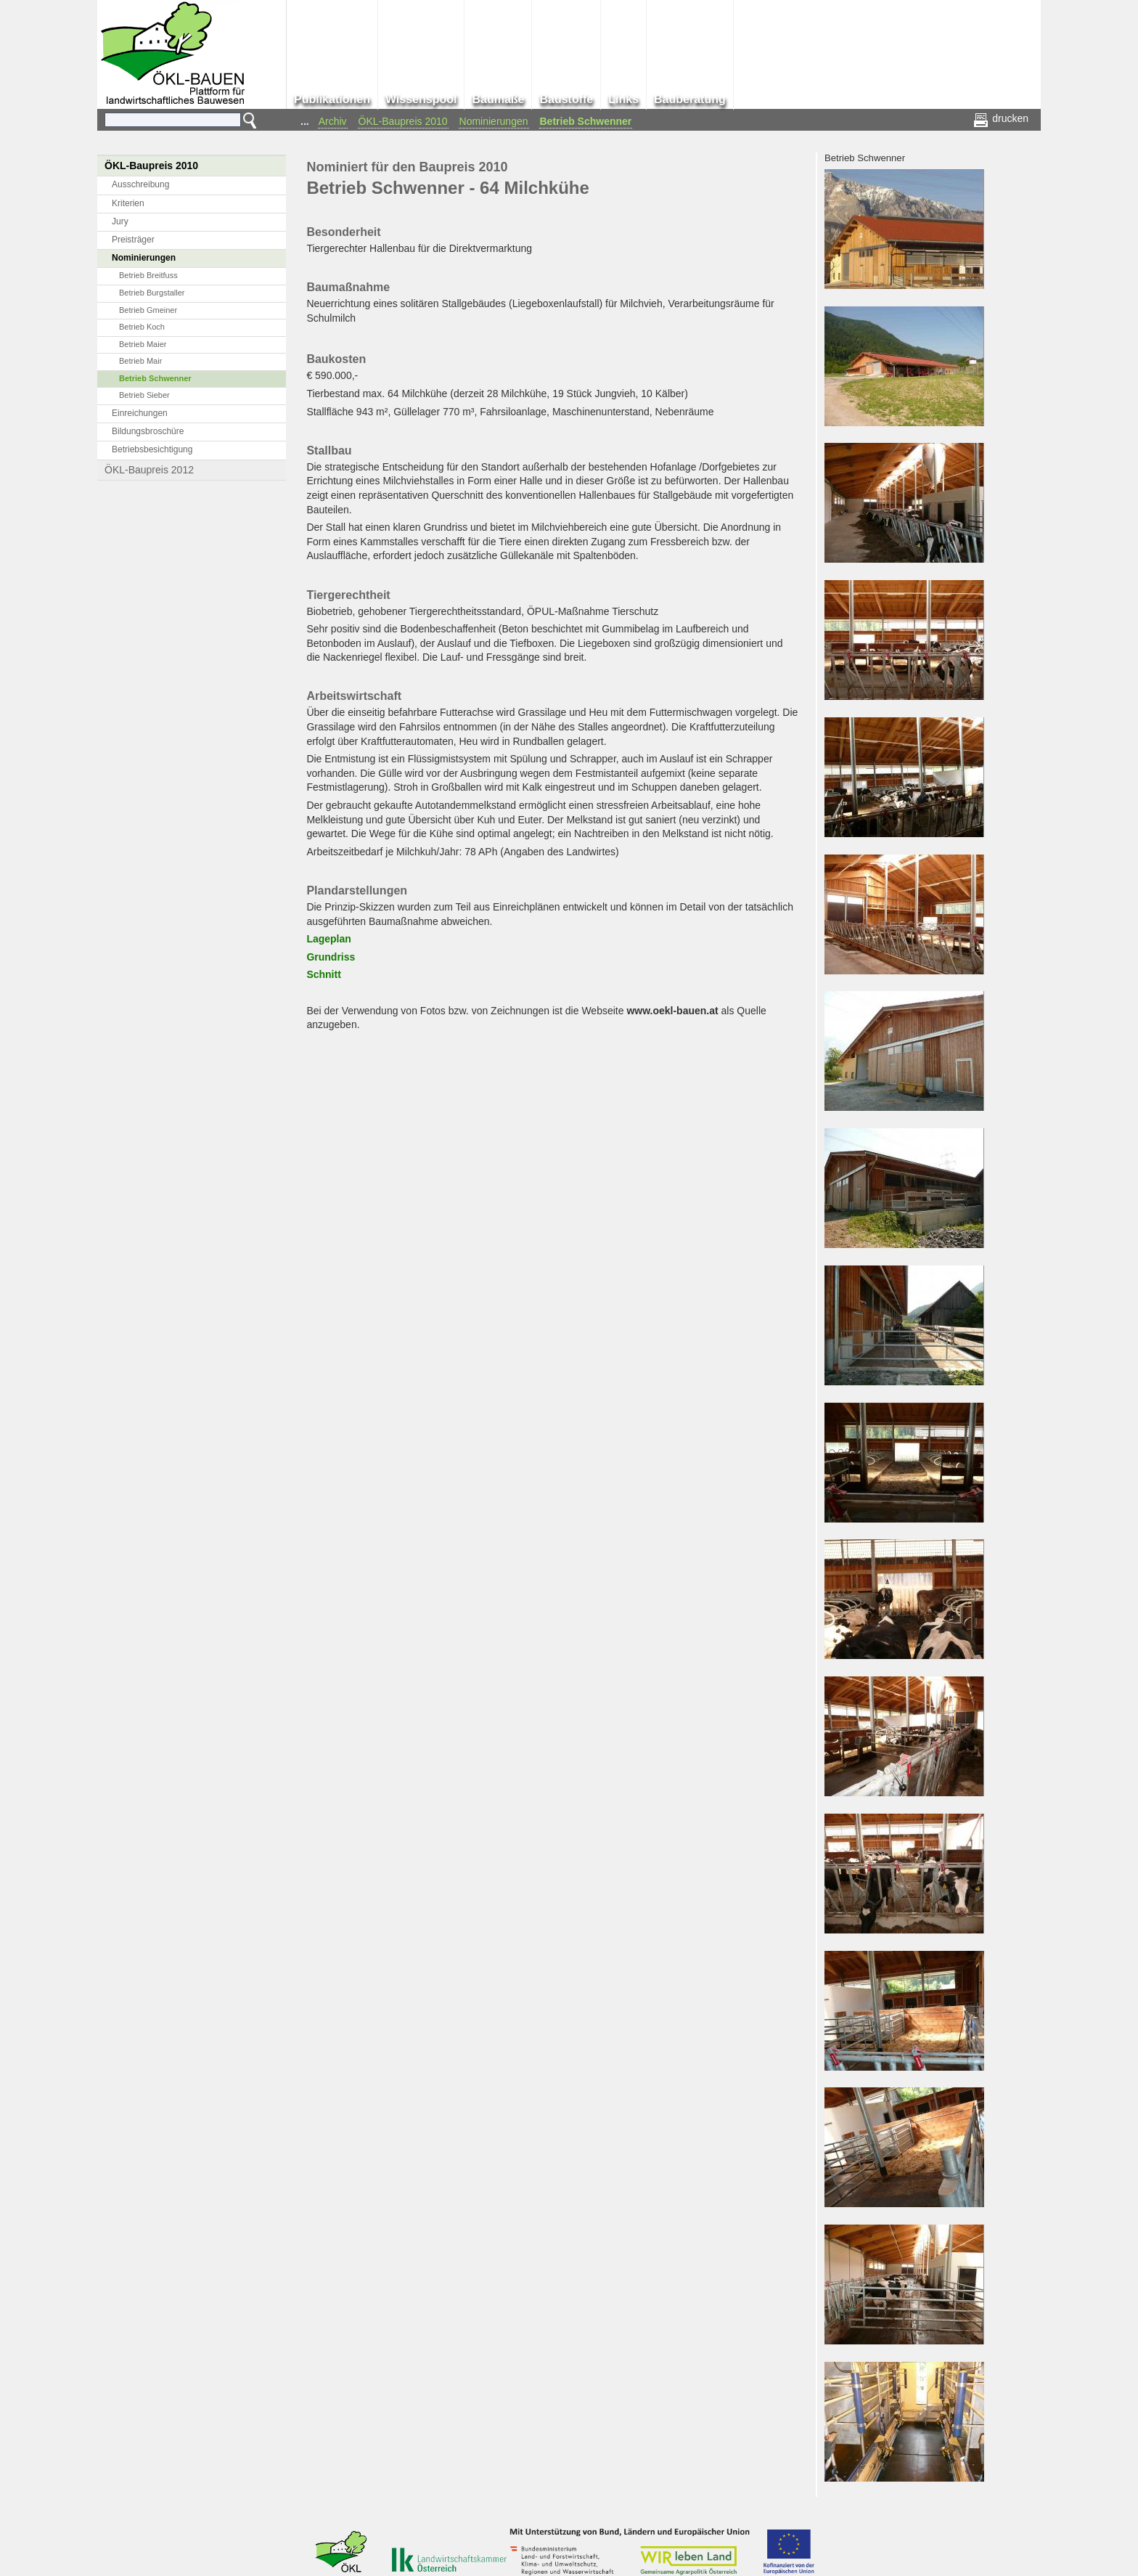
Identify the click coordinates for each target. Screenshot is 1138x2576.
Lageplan (328, 939)
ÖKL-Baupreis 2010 (403, 121)
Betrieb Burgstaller (152, 292)
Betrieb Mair (140, 360)
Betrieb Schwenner (586, 121)
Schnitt (323, 974)
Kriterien (128, 203)
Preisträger (133, 240)
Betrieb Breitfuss (148, 275)
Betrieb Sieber (144, 395)
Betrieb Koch (142, 326)
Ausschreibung (140, 184)
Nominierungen (493, 121)
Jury (120, 221)
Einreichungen (140, 413)
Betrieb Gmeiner (148, 310)
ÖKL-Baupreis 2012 (149, 470)
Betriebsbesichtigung (152, 449)
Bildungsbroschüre (148, 431)
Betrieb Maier (142, 344)
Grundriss (330, 957)
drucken (1002, 118)
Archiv (333, 121)
